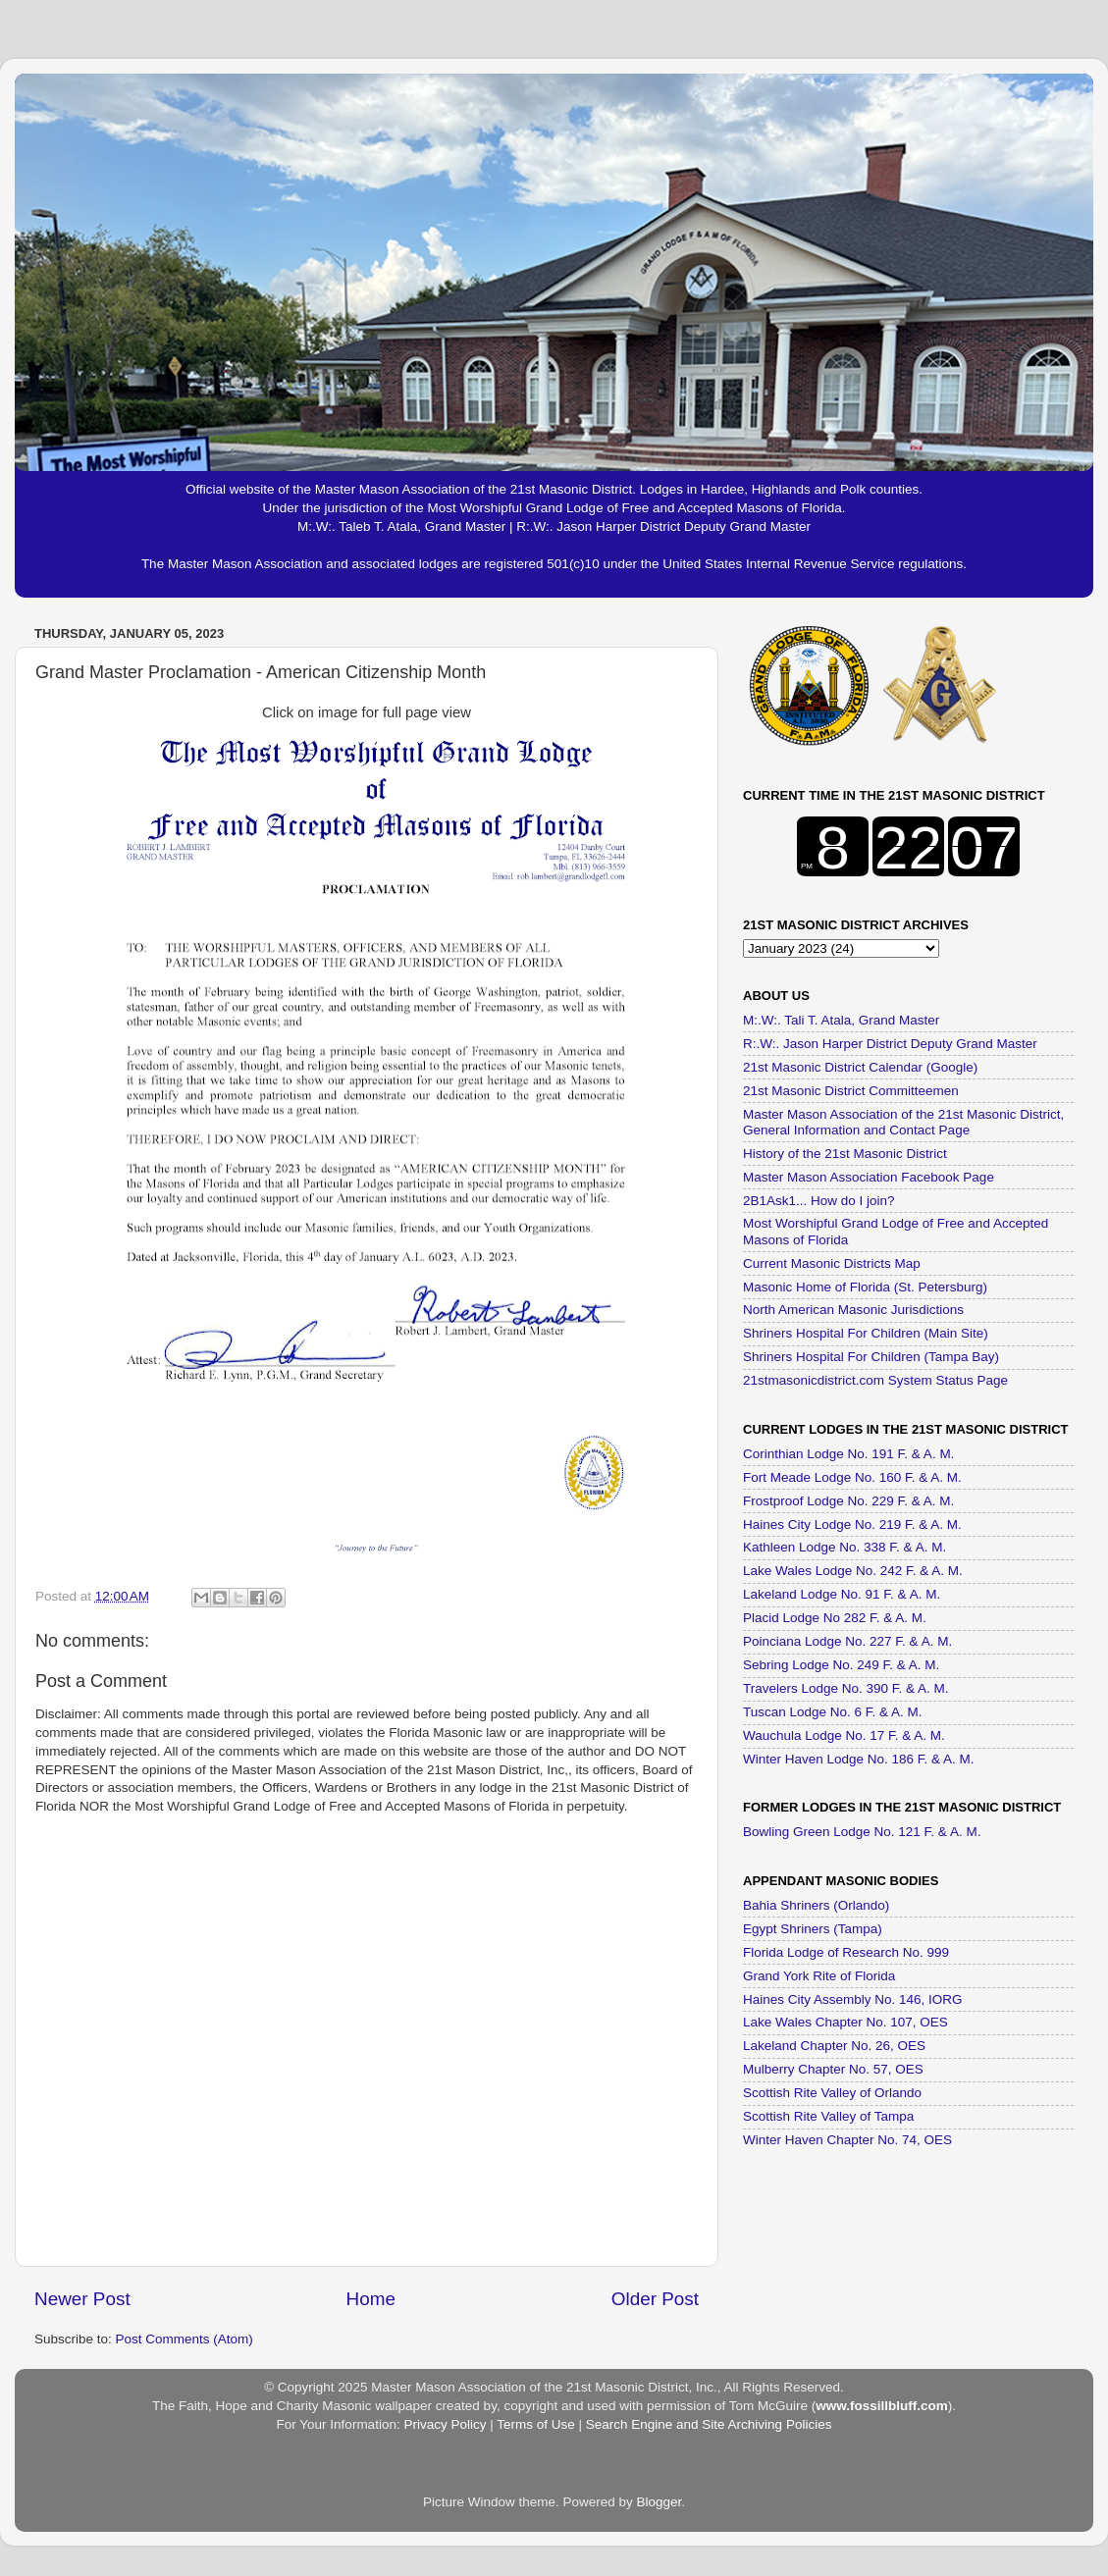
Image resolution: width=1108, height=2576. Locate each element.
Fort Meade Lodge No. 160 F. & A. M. (852, 1477)
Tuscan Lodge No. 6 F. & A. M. (833, 1712)
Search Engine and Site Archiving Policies (709, 2424)
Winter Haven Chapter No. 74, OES (847, 2139)
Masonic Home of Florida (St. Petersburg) (865, 1287)
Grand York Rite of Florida (819, 1976)
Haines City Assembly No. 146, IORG (853, 1999)
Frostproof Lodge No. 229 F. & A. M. (848, 1501)
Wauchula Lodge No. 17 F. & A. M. (844, 1735)
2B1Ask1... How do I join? (819, 1200)
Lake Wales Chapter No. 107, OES (845, 2022)
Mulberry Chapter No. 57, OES (833, 2069)
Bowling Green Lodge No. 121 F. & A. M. (861, 1831)
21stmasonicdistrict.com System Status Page (875, 1380)
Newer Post (82, 2298)
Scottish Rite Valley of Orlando (832, 2092)
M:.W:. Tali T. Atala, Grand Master (841, 1020)
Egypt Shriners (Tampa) (812, 1928)
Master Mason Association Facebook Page (868, 1177)
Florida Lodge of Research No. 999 (846, 1952)
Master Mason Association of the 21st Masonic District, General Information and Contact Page (903, 1122)
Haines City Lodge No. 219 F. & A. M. (852, 1524)
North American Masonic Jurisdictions (853, 1309)
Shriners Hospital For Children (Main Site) (865, 1333)
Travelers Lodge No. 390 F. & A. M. (846, 1688)
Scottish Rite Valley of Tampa (828, 2116)
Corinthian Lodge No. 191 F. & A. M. (848, 1453)
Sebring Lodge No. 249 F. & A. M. (841, 1664)
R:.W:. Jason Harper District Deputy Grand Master (890, 1043)
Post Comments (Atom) (184, 2339)
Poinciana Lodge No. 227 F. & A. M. (847, 1641)
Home (371, 2298)
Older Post (655, 2298)
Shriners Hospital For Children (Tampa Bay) (871, 1356)
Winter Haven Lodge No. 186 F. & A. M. (859, 1759)
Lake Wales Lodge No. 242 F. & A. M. (853, 1570)
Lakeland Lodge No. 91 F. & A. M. (841, 1594)
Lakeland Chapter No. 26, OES (834, 2045)
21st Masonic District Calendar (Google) (860, 1067)
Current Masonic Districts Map (832, 1263)
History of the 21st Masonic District (845, 1153)
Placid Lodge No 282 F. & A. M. (834, 1617)
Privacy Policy (444, 2424)
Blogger (659, 2502)
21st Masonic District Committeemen (851, 1090)
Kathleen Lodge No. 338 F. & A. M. (844, 1547)
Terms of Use (536, 2424)
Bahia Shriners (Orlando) (816, 1905)
